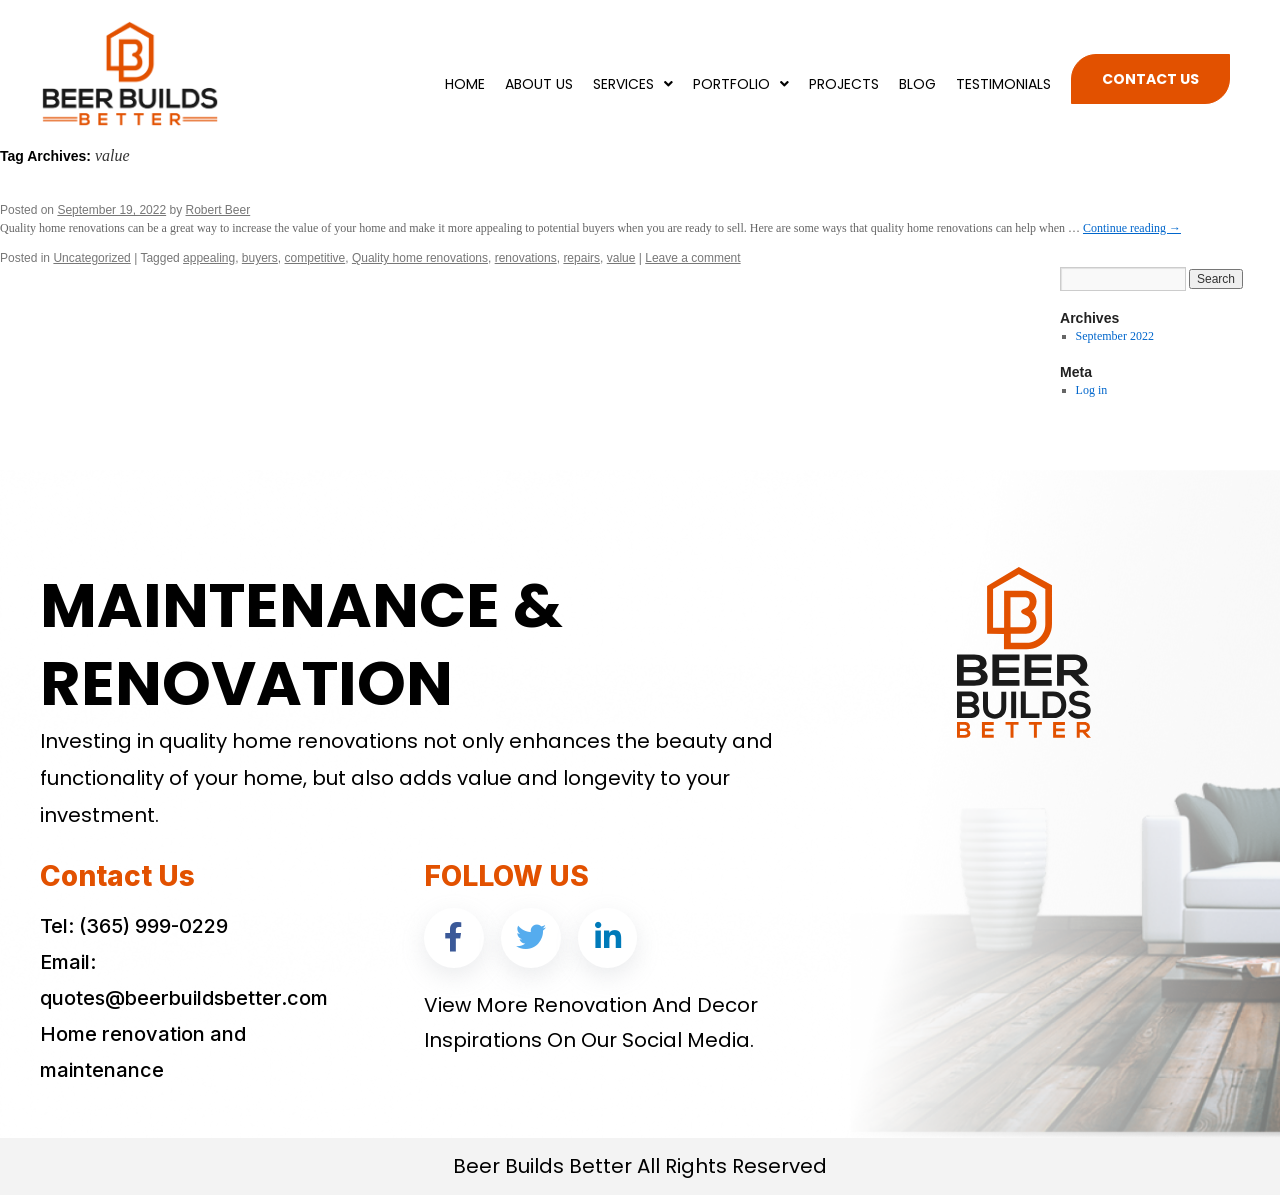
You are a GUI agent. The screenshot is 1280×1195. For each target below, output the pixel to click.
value (621, 258)
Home (465, 84)
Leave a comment (692, 258)
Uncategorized (91, 258)
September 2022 (1115, 336)
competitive (315, 258)
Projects (844, 84)
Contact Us (1150, 79)
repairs (581, 258)
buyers (260, 258)
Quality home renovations (420, 258)
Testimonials (1003, 84)
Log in (1092, 390)
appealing (209, 258)
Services (633, 84)
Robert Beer (218, 210)
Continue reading (1132, 228)
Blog (917, 84)
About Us (539, 84)
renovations (526, 258)
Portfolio (741, 84)
